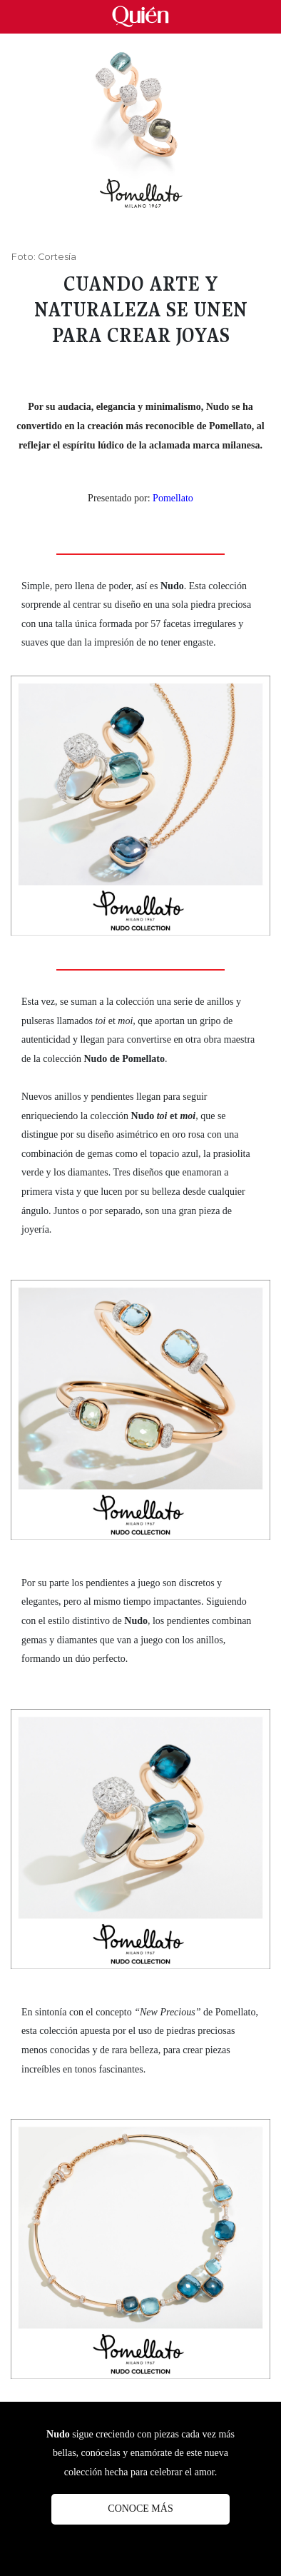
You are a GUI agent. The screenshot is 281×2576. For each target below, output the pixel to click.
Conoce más (140, 2508)
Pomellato (173, 498)
